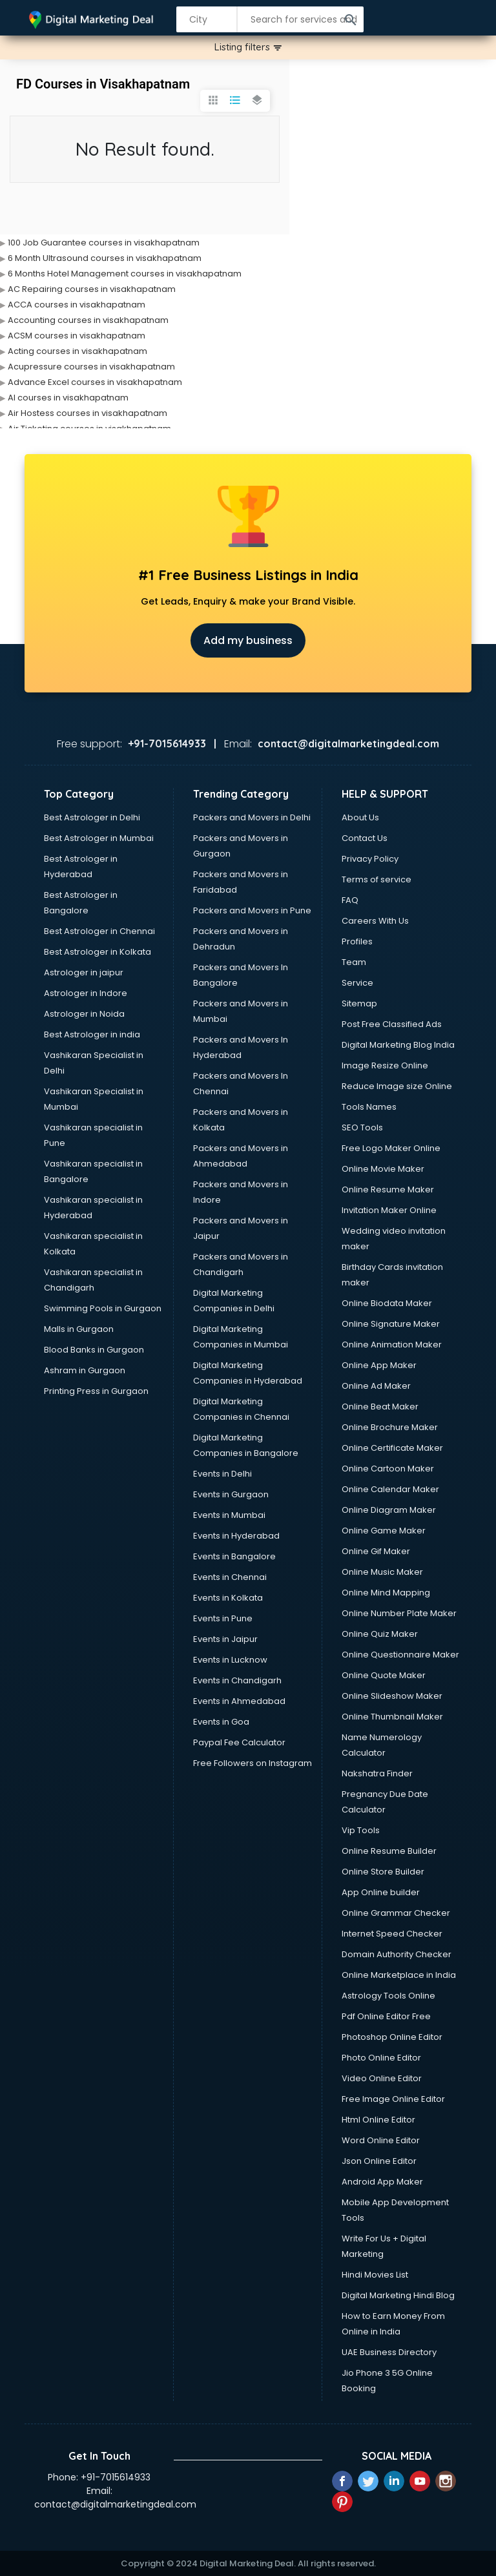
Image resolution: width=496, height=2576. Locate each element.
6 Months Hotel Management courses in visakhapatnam (125, 273)
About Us (360, 817)
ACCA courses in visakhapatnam (76, 304)
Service (357, 983)
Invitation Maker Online (389, 1210)
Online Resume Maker (388, 1189)
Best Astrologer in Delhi (92, 817)
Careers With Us (375, 921)
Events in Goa (221, 1722)
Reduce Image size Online (397, 1086)
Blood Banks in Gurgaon (94, 1350)
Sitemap (359, 1003)
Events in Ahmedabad (239, 1701)
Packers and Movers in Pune (252, 910)
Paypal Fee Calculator (239, 1742)
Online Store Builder (383, 1871)
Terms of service (376, 879)
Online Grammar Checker (396, 1913)
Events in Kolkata (228, 1598)
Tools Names (369, 1107)
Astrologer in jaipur (83, 972)
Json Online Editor (379, 2161)
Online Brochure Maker (390, 1427)
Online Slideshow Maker (392, 1696)
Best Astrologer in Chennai (99, 931)
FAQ (350, 900)
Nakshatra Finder (377, 1773)
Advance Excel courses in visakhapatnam (95, 382)
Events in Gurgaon (231, 1494)
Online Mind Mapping (386, 1592)
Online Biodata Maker (387, 1303)
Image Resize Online (385, 1065)
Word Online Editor (381, 2140)
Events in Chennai (230, 1577)
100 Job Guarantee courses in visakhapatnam (104, 242)
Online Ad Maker (376, 1386)
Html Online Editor (378, 2120)
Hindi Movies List (375, 2275)
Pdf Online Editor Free (386, 2016)
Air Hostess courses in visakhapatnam (87, 413)
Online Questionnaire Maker (400, 1654)
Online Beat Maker (380, 1406)
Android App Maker (382, 2182)
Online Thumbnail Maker (392, 1716)
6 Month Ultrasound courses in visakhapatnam (105, 258)
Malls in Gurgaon (79, 1329)
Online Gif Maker (376, 1551)
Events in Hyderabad (236, 1536)
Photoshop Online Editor (392, 2037)
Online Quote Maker (384, 1675)
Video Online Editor (382, 2078)
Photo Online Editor (381, 2057)
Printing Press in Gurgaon (96, 1391)
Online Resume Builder (389, 1851)
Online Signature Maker (391, 1324)
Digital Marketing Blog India (398, 1045)
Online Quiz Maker (380, 1634)
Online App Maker (379, 1365)
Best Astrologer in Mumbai (99, 838)
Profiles (357, 941)
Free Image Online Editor (393, 2099)
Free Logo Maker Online (391, 1148)
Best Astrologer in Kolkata (97, 952)
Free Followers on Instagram (252, 1763)
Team (354, 962)
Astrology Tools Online (388, 1995)
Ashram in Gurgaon (84, 1370)
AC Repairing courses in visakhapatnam (92, 289)
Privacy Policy (370, 859)
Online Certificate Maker (392, 1448)
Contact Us (365, 838)
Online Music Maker (382, 1572)
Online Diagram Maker (389, 1510)
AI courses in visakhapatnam (68, 397)
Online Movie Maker (383, 1169)
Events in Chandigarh (237, 1680)
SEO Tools (362, 1127)
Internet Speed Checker (392, 1933)
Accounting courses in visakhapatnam (88, 320)
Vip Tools (361, 1830)
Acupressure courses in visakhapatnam (91, 366)
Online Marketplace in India (399, 1975)
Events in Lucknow (230, 1660)
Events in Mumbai (229, 1515)
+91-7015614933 (115, 2477)
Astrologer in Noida (84, 1014)
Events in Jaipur (225, 1639)
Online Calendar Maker (390, 1489)
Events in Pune (223, 1618)
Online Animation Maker (392, 1344)
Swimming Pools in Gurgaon (102, 1308)
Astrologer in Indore (85, 993)
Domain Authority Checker (396, 1954)
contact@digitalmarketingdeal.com (115, 2504)
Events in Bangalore (234, 1556)
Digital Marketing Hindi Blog (398, 2295)
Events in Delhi (222, 1474)
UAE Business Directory (389, 2352)
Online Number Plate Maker (399, 1613)
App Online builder (381, 1892)
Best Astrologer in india (92, 1034)
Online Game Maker (384, 1530)
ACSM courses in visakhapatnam (76, 335)
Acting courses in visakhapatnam (77, 351)
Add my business (248, 640)
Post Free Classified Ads (392, 1024)
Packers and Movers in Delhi (252, 817)
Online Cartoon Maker (388, 1468)
